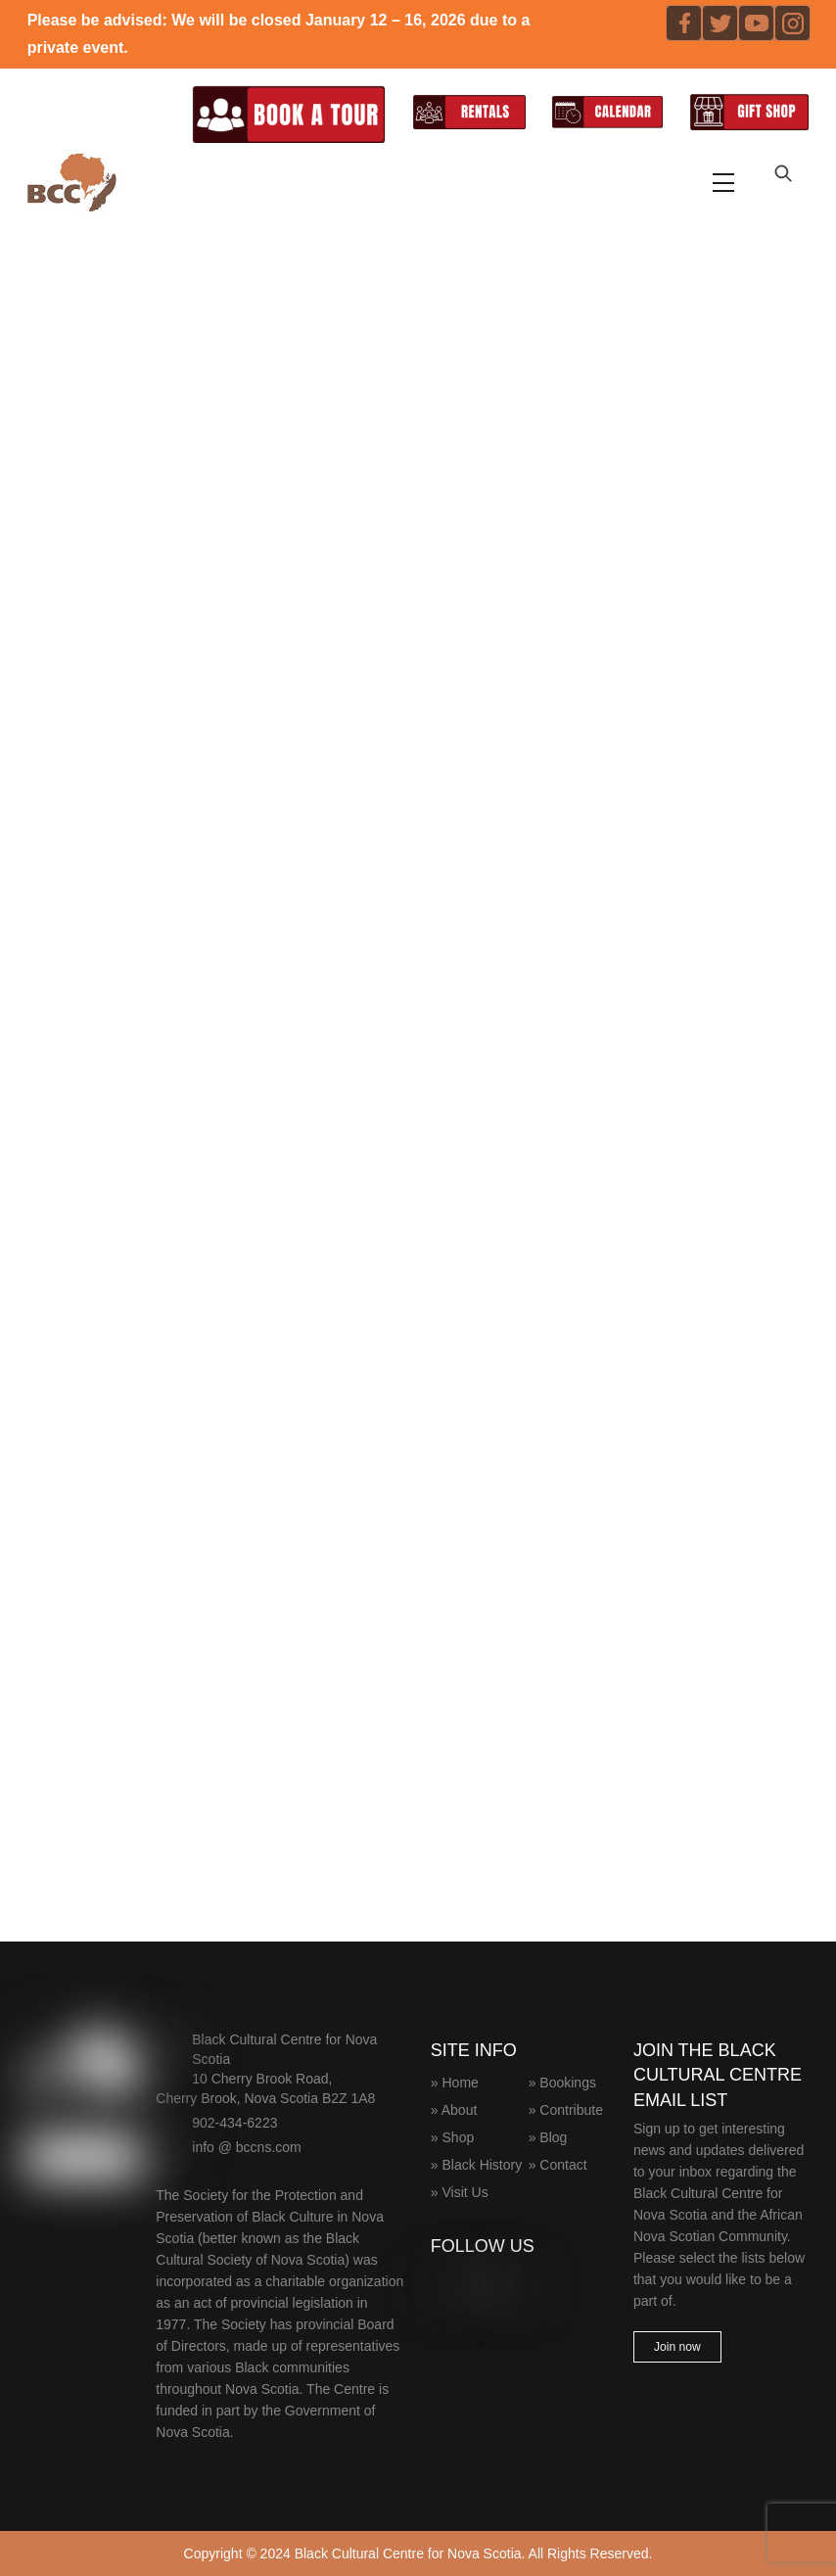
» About (454, 2110)
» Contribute (566, 2110)
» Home (455, 2082)
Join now (677, 2347)
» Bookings (562, 2082)
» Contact (558, 2165)
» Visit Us (459, 2192)
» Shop (452, 2137)
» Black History (476, 2165)
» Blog (548, 2137)
